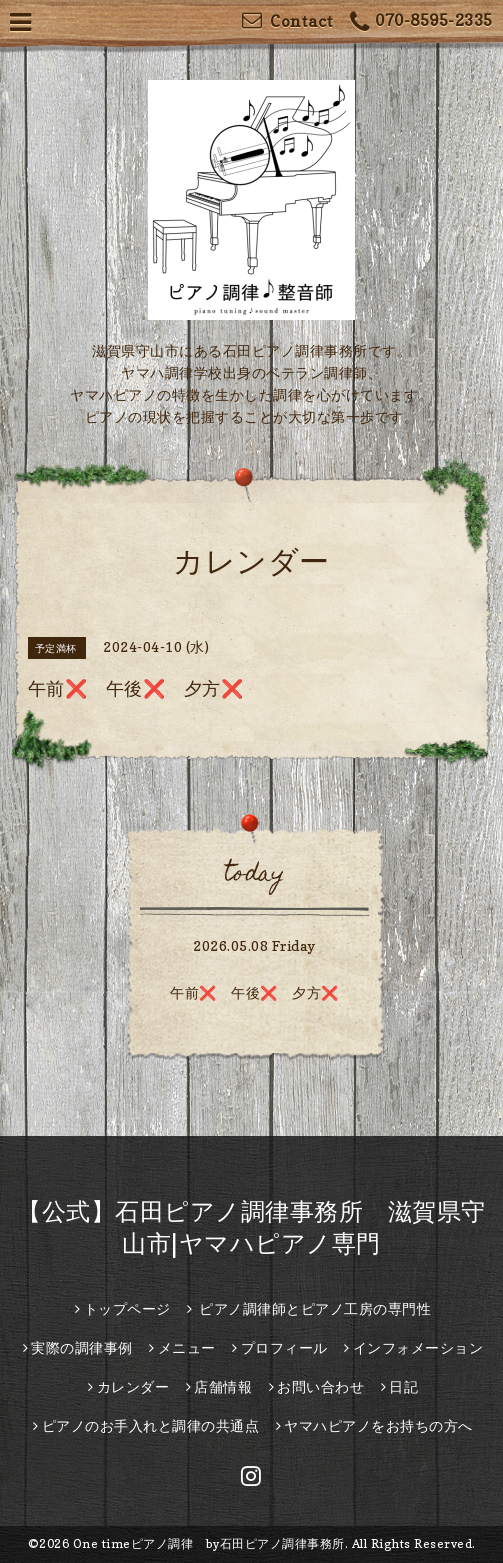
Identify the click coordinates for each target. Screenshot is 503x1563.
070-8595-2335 (421, 22)
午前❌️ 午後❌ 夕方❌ (254, 992)
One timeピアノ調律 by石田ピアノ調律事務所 (209, 1543)
